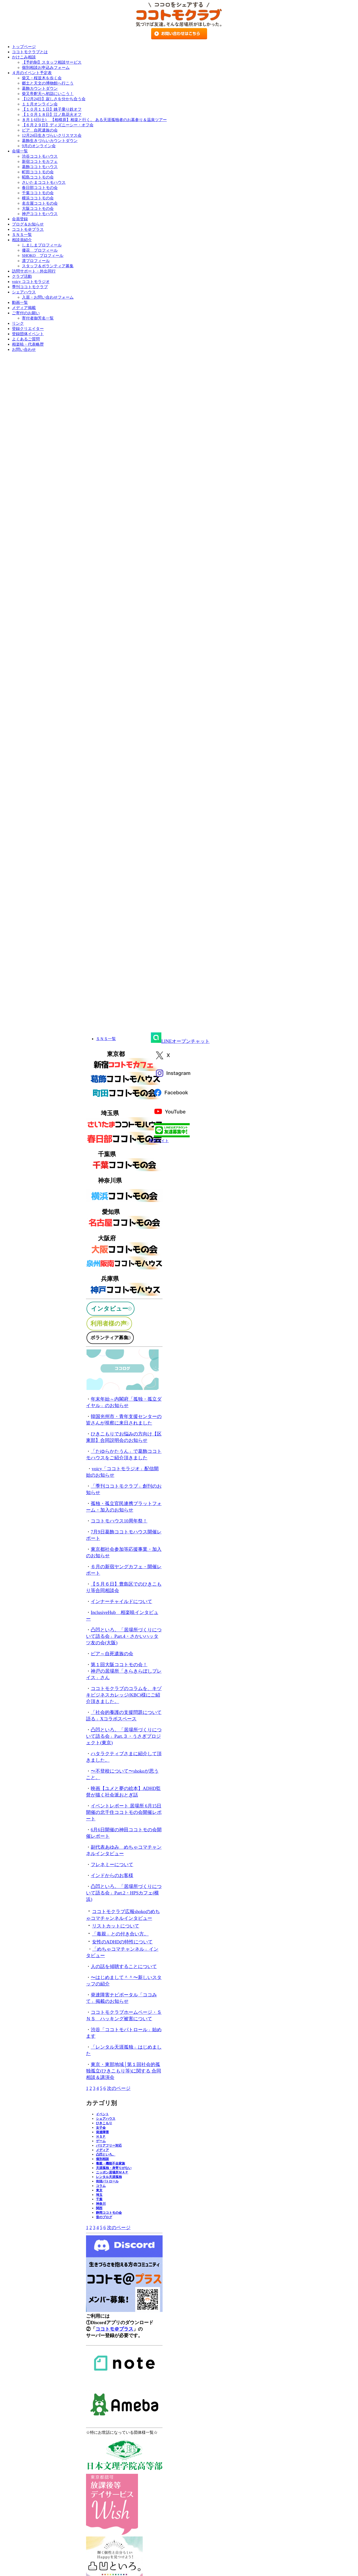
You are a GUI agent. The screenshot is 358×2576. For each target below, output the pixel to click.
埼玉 (99, 2195)
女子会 (101, 2127)
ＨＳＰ (101, 2136)
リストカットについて (115, 1926)
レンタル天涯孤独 (109, 2177)
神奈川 (101, 2204)
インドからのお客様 (112, 1875)
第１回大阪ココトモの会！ (119, 1664)
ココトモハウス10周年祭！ (119, 1520)
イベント (102, 2114)
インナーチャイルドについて (121, 1601)
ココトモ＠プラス (114, 2329)
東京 (99, 2190)
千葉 (99, 2199)
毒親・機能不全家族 (110, 2163)
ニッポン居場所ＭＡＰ (112, 2172)
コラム (101, 2186)
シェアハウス (105, 2118)
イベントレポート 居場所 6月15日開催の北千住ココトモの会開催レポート (124, 1812)
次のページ (119, 2088)
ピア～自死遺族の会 (112, 1653)
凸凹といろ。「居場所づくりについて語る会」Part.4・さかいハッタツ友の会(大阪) (124, 1636)
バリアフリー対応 (109, 2145)
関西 (99, 2208)
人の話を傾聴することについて (124, 1966)
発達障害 (102, 2132)
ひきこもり (104, 2123)
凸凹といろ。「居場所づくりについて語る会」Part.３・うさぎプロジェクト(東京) (124, 1736)
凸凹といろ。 (105, 1886)
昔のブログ (104, 2217)
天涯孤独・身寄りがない (114, 2168)
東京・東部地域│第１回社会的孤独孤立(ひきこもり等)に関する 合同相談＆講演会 (123, 2071)
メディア (102, 2150)
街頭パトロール (107, 2181)
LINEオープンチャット (180, 1041)
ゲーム (101, 2141)
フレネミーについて (112, 1864)
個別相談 (102, 2159)
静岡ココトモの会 (109, 2212)
